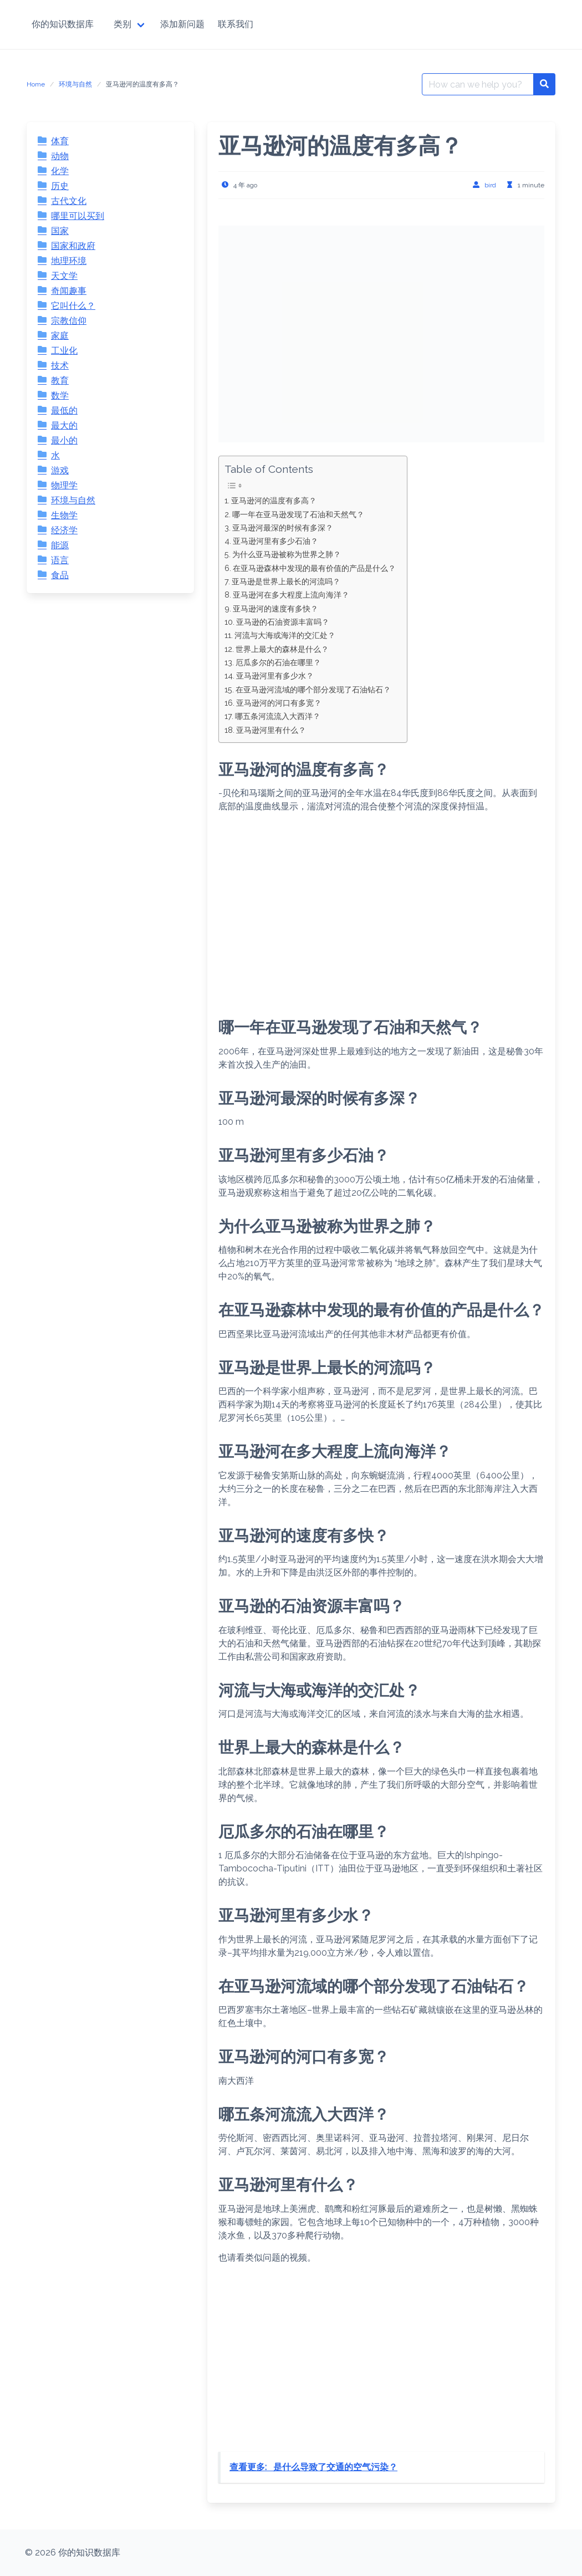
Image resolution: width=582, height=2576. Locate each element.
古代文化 (68, 201)
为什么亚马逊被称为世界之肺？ (286, 554)
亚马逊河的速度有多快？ (275, 608)
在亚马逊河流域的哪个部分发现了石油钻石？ (313, 689)
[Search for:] (478, 84)
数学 (60, 395)
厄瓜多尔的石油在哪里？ (278, 662)
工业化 (64, 350)
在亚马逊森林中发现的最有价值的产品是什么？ (314, 568)
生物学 (64, 515)
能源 (60, 545)
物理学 (64, 485)
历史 (60, 186)
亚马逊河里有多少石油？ (275, 540)
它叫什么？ (73, 305)
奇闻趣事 (68, 290)
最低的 (64, 410)
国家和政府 (73, 246)
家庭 (60, 335)
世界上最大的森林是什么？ (282, 649)
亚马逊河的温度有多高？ (273, 500)
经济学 (64, 530)
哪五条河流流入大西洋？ (277, 716)
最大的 (64, 425)
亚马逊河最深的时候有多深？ (282, 527)
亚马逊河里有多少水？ (275, 675)
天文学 (64, 276)
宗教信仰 (68, 320)
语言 (60, 560)
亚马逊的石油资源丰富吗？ (282, 621)
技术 (60, 365)
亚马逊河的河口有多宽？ (278, 702)
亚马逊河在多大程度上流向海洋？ (291, 594)
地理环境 (68, 261)
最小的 (64, 440)
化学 (60, 171)
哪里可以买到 (77, 216)
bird (490, 185)
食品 (60, 575)
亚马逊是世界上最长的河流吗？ (286, 581)
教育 (60, 380)
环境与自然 (75, 84)
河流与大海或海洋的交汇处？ (284, 635)
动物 (60, 156)
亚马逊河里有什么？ (271, 729)
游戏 (60, 470)
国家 (60, 231)
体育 (60, 141)
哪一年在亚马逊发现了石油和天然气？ (298, 514)
